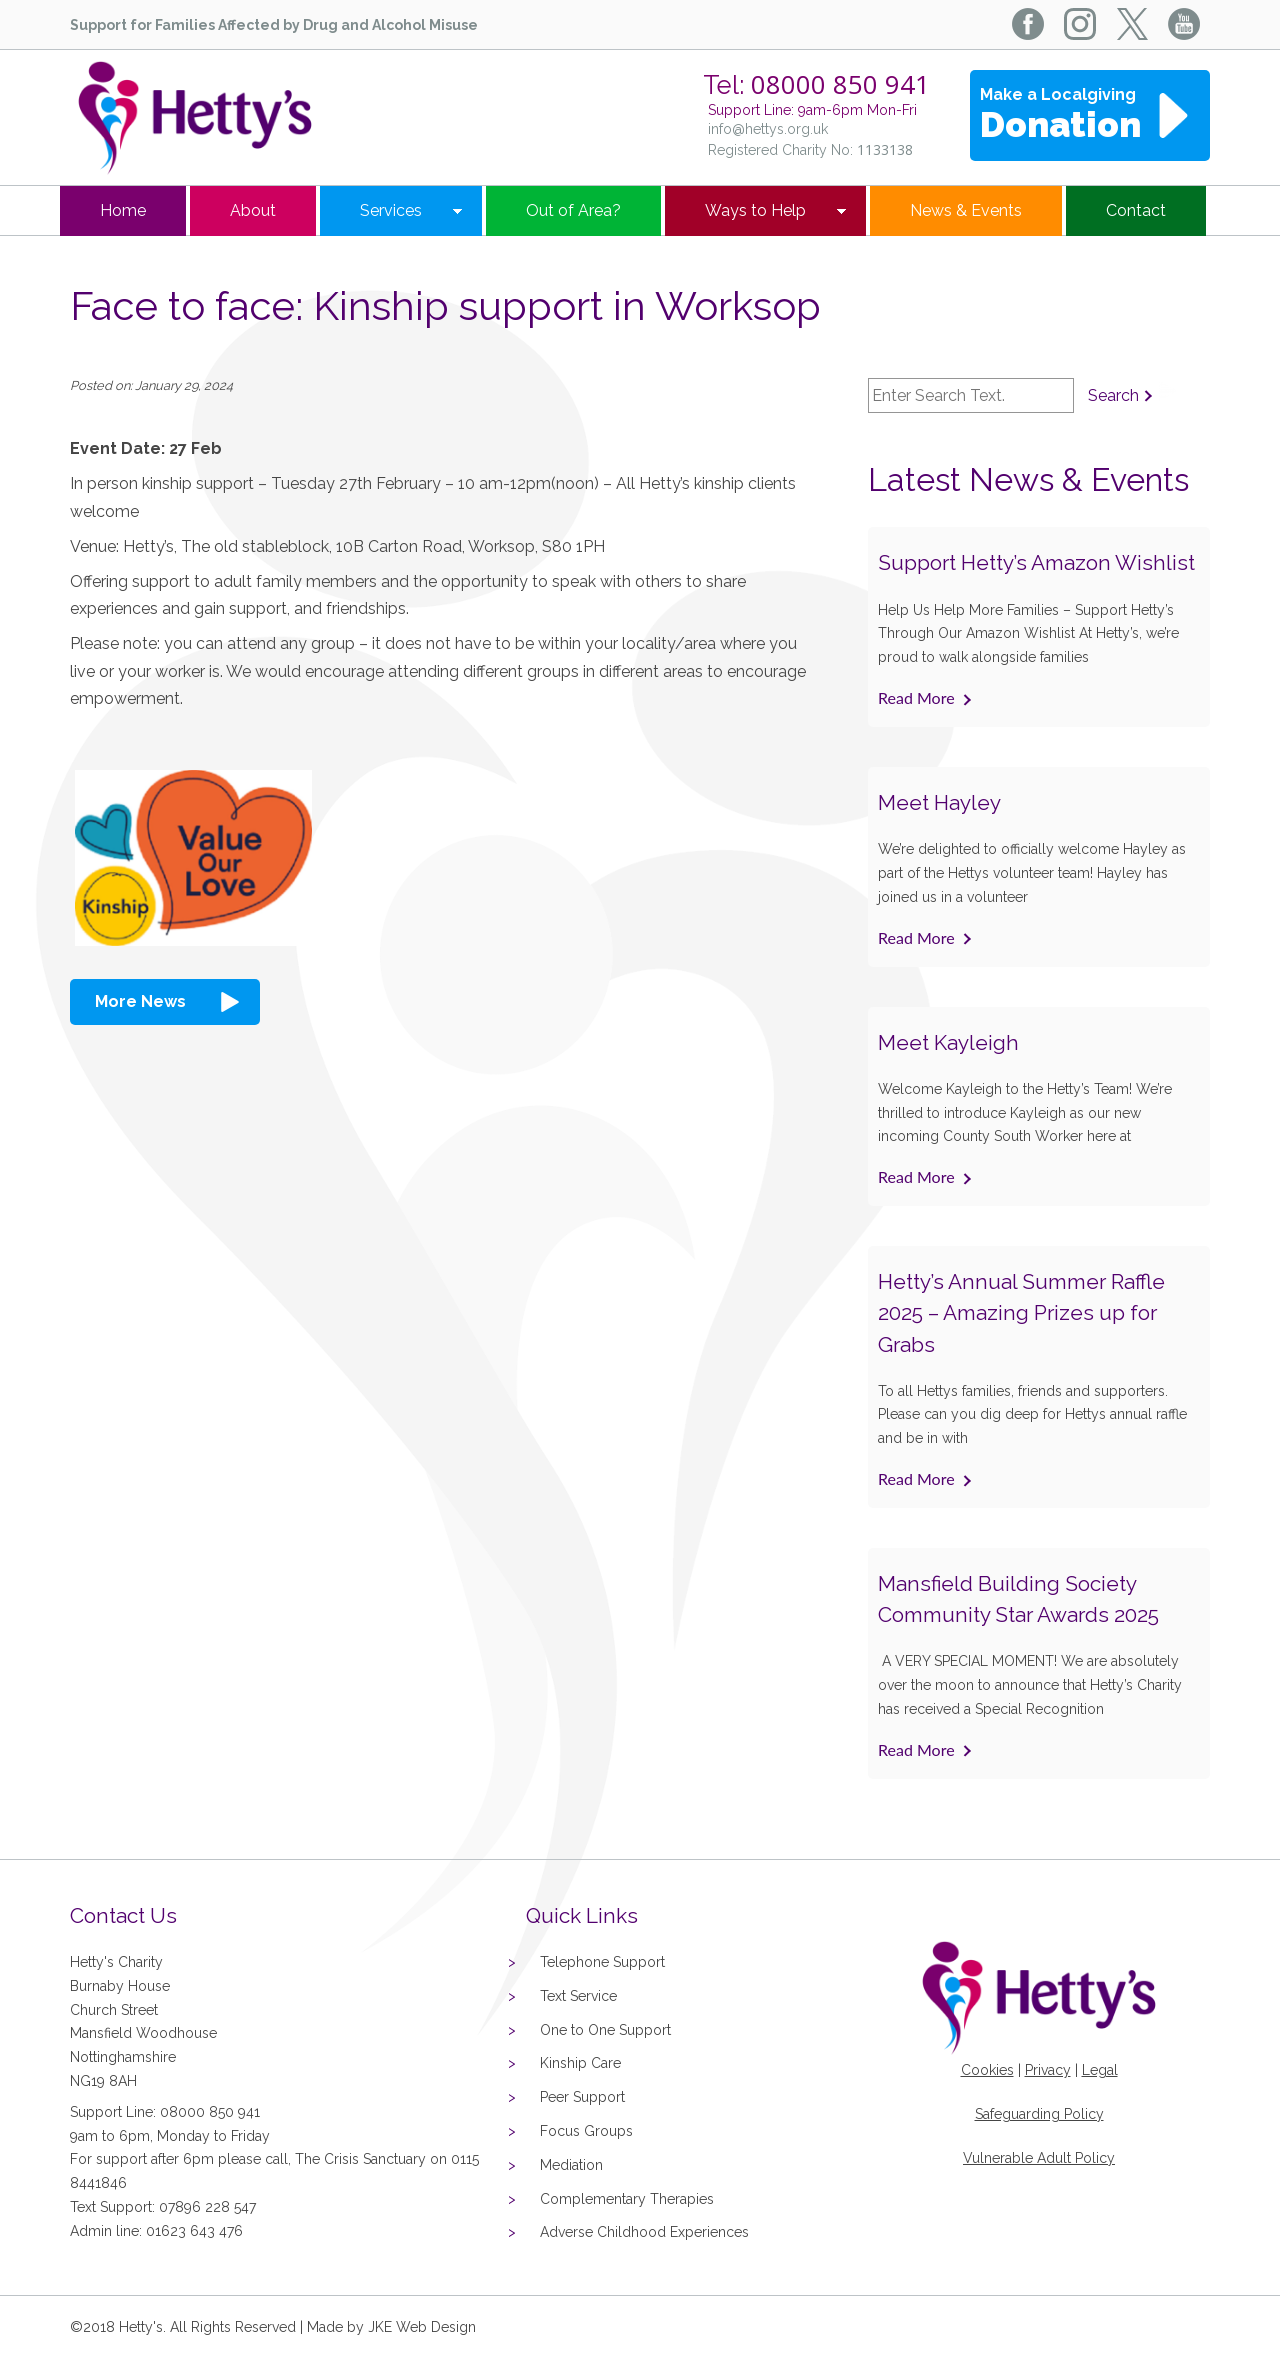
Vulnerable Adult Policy (1039, 2158)
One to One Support (605, 2030)
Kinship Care (580, 2063)
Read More (916, 698)
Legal (1100, 2070)
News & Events (966, 210)
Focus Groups (586, 2131)
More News (140, 1001)
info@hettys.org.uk (768, 129)
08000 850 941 (840, 84)
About (253, 210)
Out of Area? (573, 210)
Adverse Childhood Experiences (644, 2232)
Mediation (571, 2165)
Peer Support (582, 2097)
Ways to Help (755, 210)
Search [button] (1113, 395)
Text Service (578, 1996)
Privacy (1048, 2070)
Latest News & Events (1028, 479)
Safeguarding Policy (1039, 2114)
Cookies (987, 2070)
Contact (1136, 210)
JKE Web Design (422, 2327)
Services (391, 210)
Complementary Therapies (627, 2199)
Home (123, 210)
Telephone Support (602, 1962)
